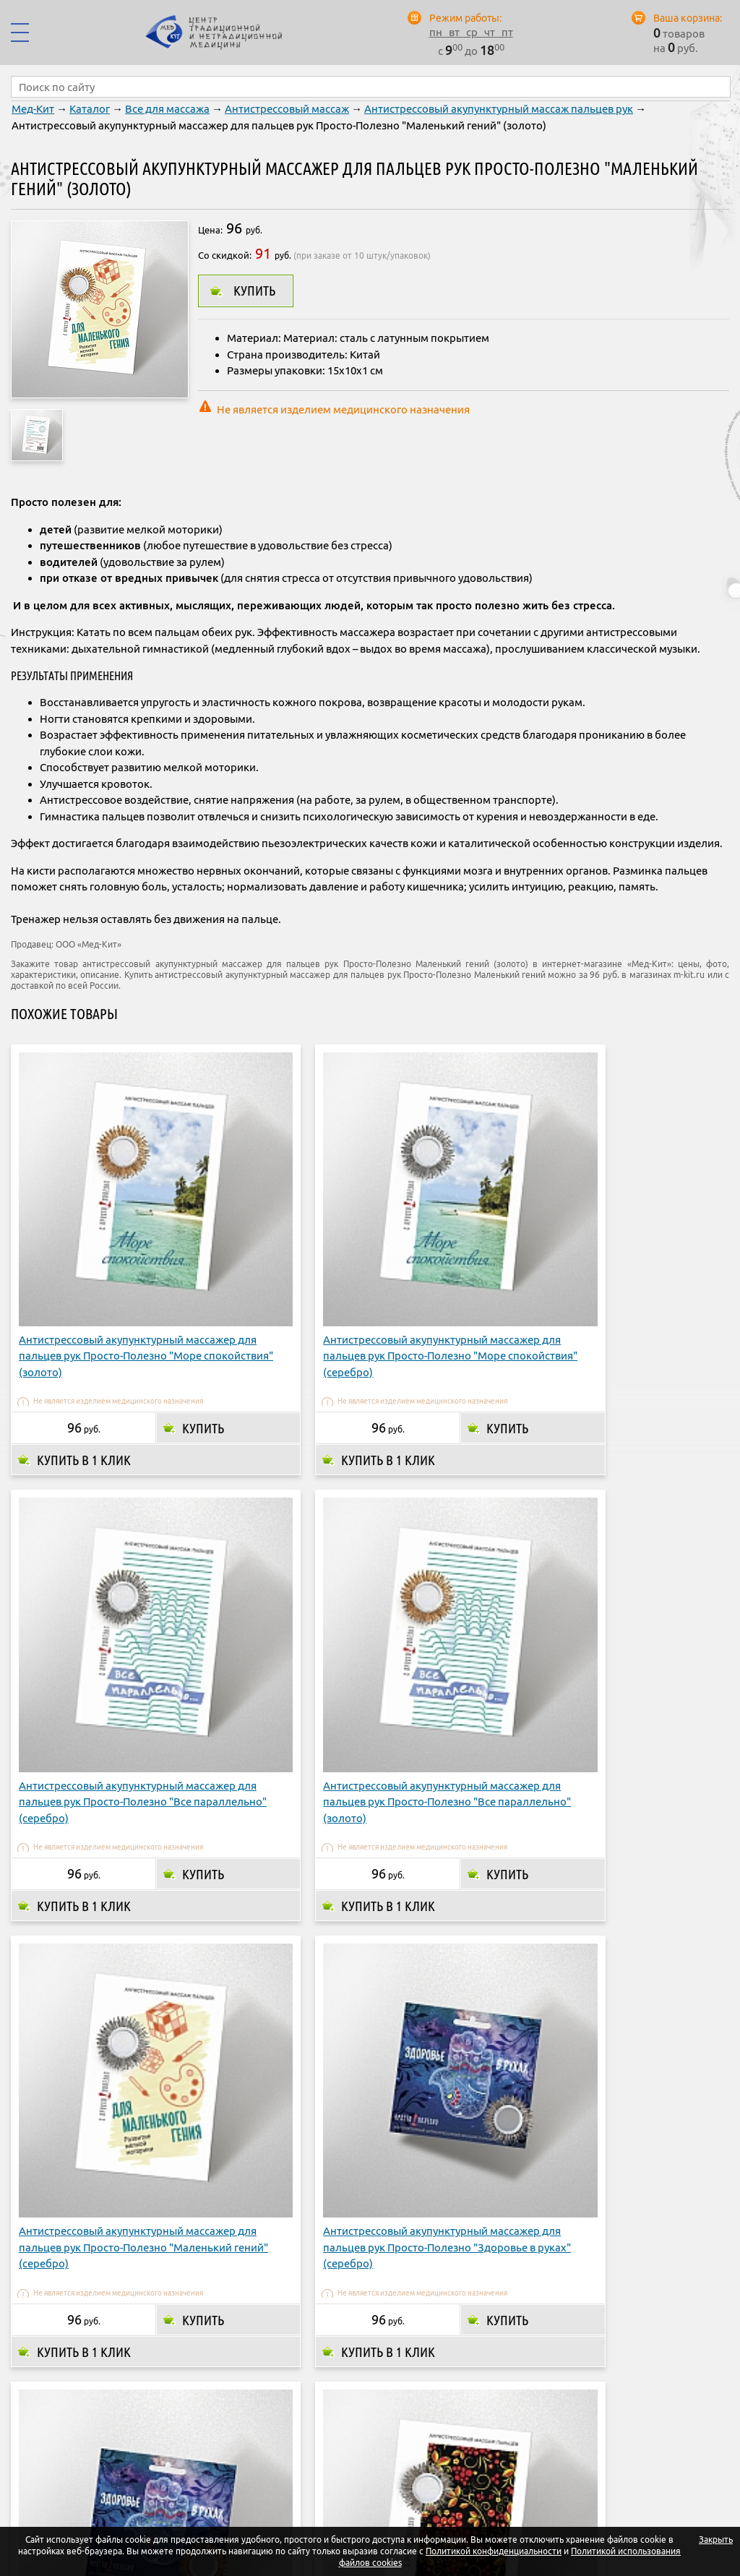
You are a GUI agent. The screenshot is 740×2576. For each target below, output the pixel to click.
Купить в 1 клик (84, 1355)
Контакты (612, 2450)
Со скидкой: (224, 255)
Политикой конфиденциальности (494, 2551)
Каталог (89, 109)
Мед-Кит (33, 109)
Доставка (385, 2450)
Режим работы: (465, 18)
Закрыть (716, 2539)
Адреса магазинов (477, 2450)
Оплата (320, 2450)
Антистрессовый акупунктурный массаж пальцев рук (498, 109)
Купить (254, 291)
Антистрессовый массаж (287, 109)
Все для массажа (167, 109)
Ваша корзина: (687, 18)
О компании (248, 2450)
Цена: (210, 230)
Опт (556, 2450)
